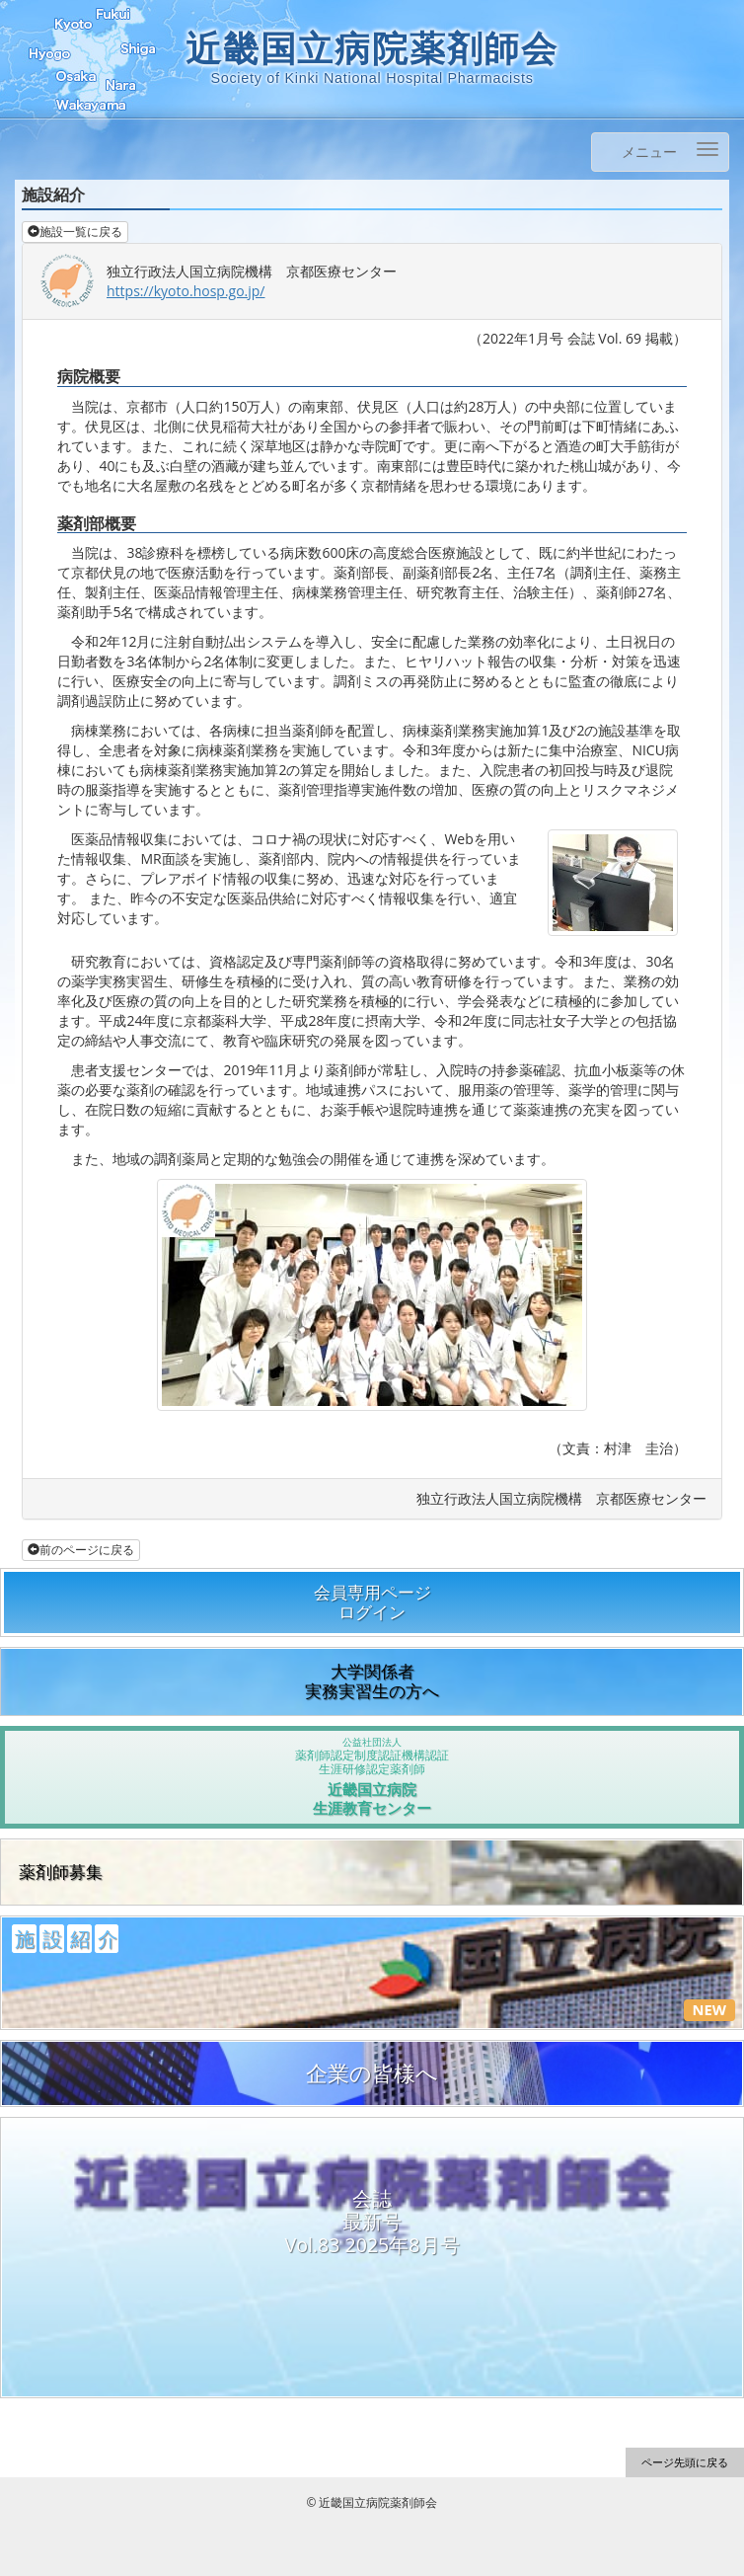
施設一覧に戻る (75, 231)
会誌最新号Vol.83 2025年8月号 (371, 2221)
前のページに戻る (81, 1549)
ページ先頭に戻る (684, 2462)
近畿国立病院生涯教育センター (372, 1777)
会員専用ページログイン (372, 1602)
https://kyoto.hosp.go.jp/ (186, 290)
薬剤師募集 (61, 1871)
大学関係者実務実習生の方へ (372, 1681)
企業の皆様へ (372, 2073)
